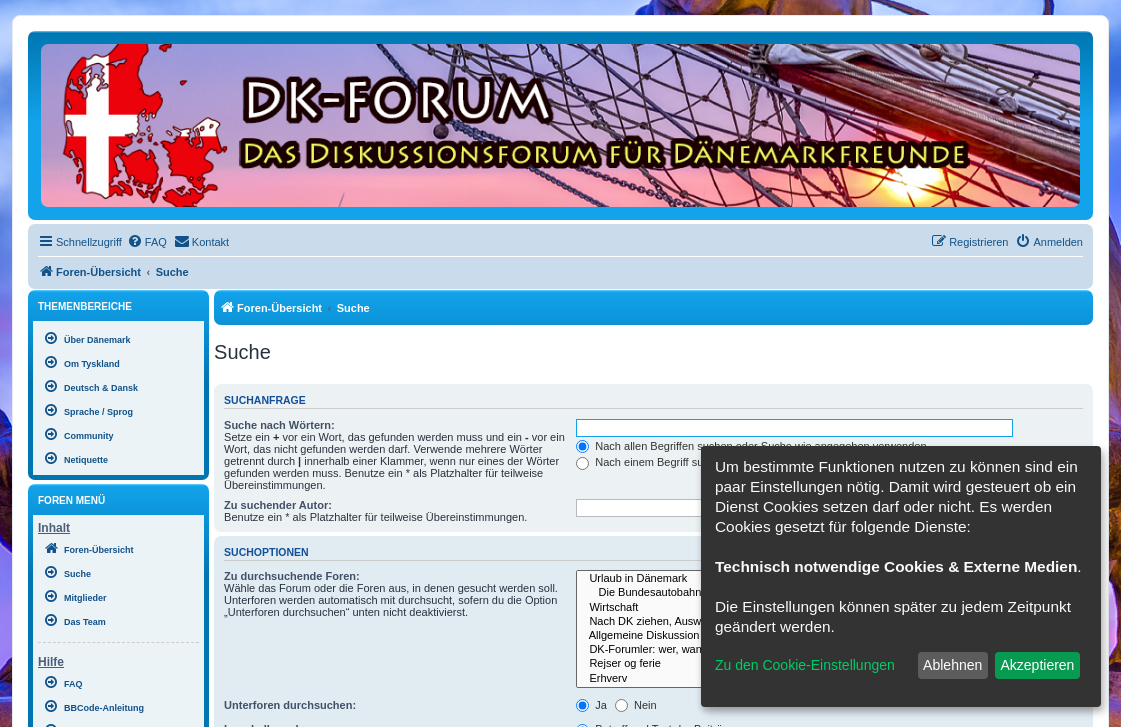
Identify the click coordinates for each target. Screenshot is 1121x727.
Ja (591, 705)
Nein (636, 705)
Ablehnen (952, 665)
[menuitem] (147, 242)
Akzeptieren (1037, 665)
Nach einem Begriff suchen (651, 462)
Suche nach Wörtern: (279, 425)
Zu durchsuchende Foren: (292, 576)
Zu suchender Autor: (278, 505)
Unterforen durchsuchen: (290, 705)
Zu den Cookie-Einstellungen (805, 665)
